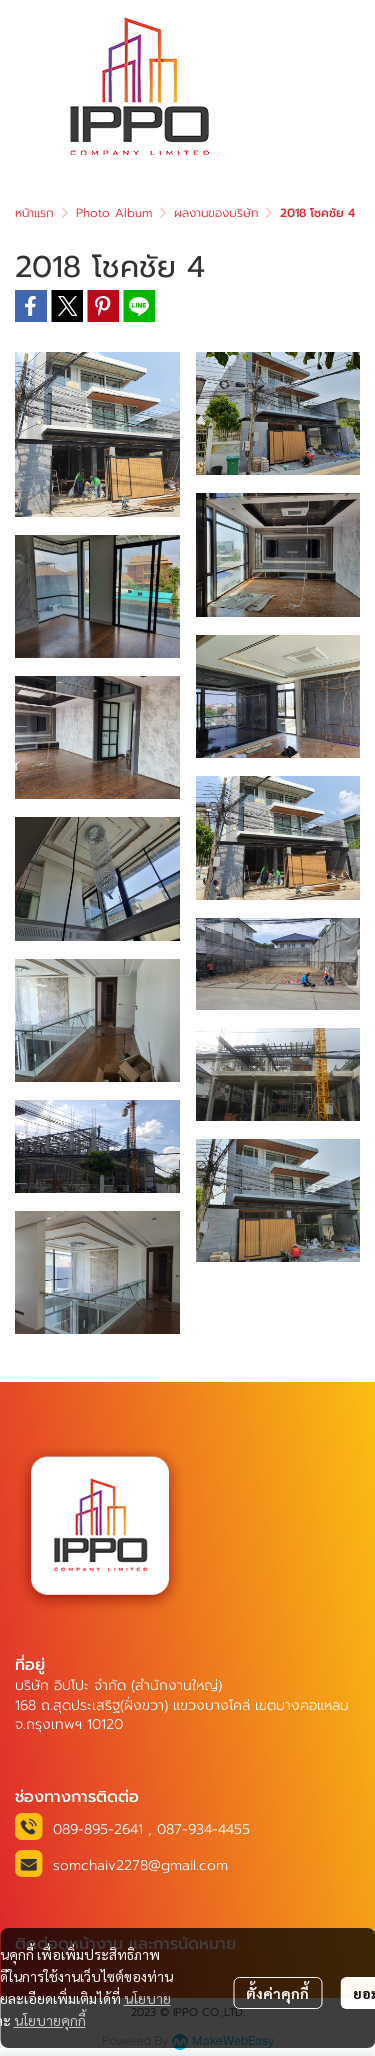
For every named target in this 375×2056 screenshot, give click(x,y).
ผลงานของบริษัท (216, 213)
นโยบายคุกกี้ (50, 2020)
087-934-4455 (203, 1829)
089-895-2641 (98, 1829)
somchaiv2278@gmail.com (140, 1865)
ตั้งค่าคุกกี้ (277, 1993)
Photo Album (114, 213)
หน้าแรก (34, 213)
